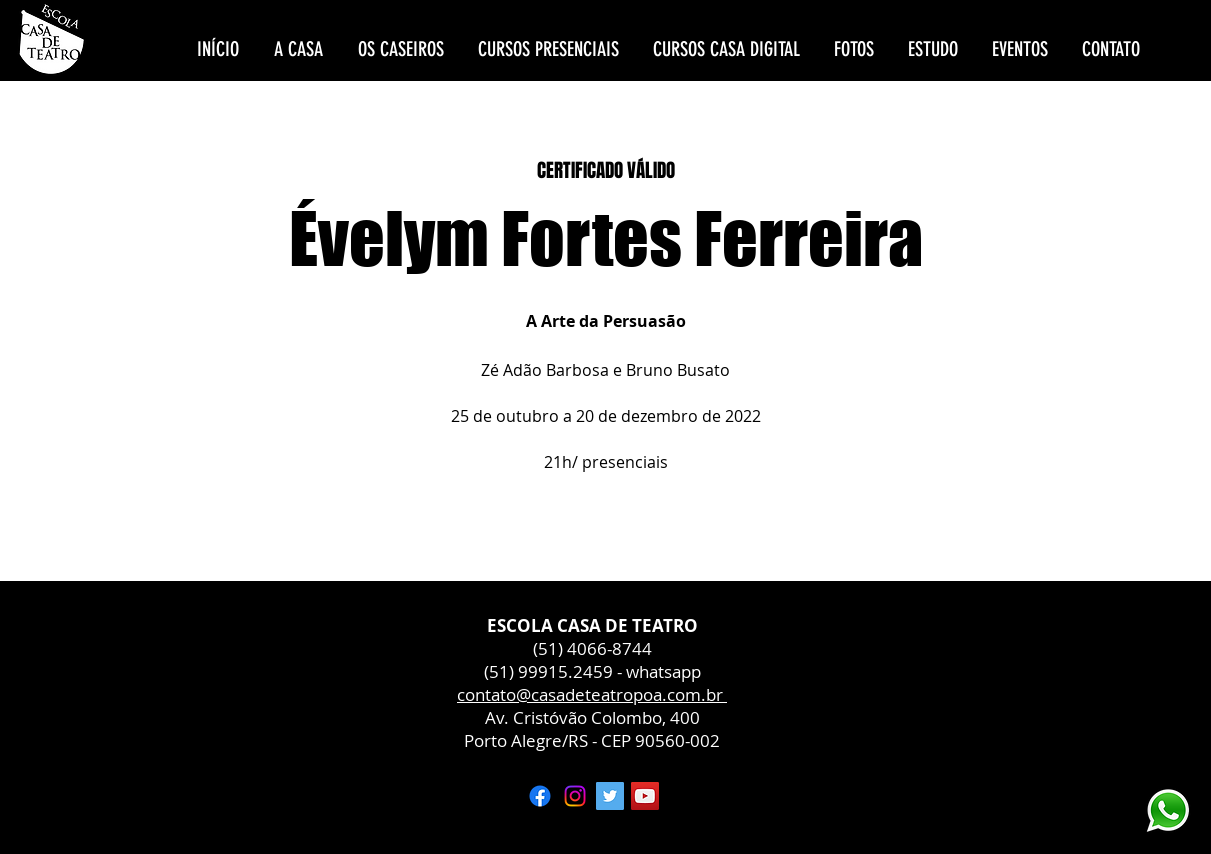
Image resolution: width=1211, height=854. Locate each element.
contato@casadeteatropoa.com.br (592, 694)
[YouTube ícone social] (645, 796)
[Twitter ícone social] (610, 796)
